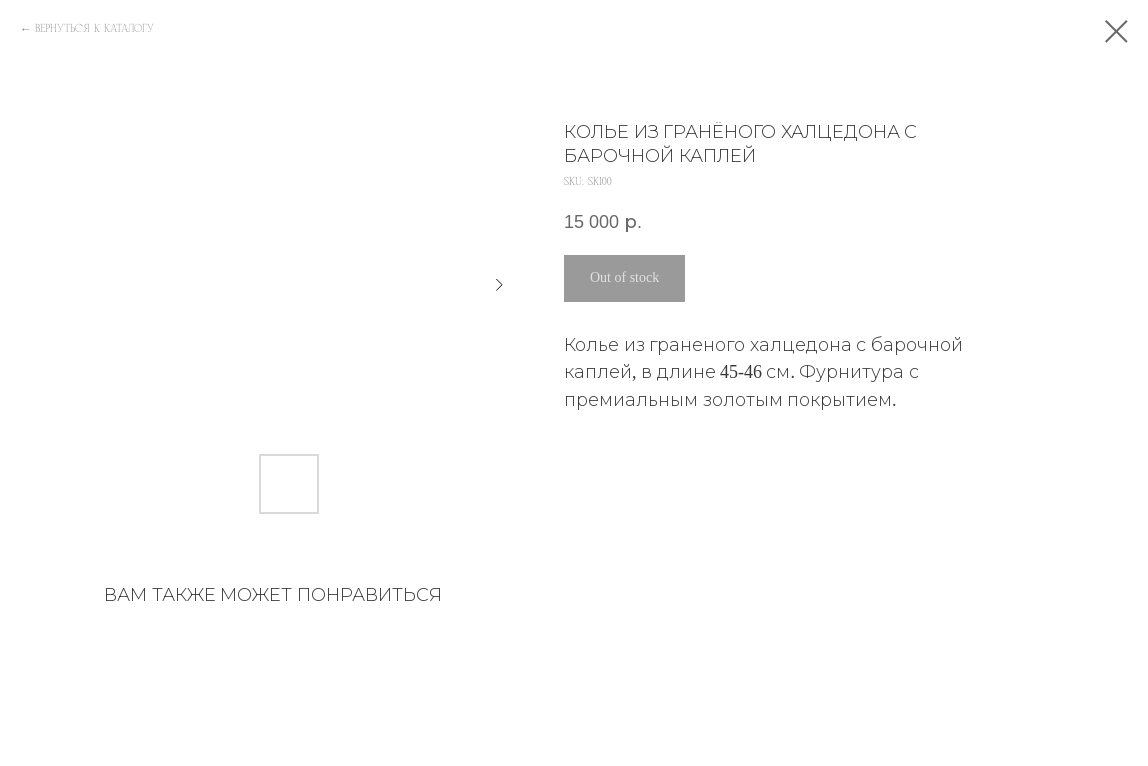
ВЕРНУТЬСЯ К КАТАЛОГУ (94, 28)
